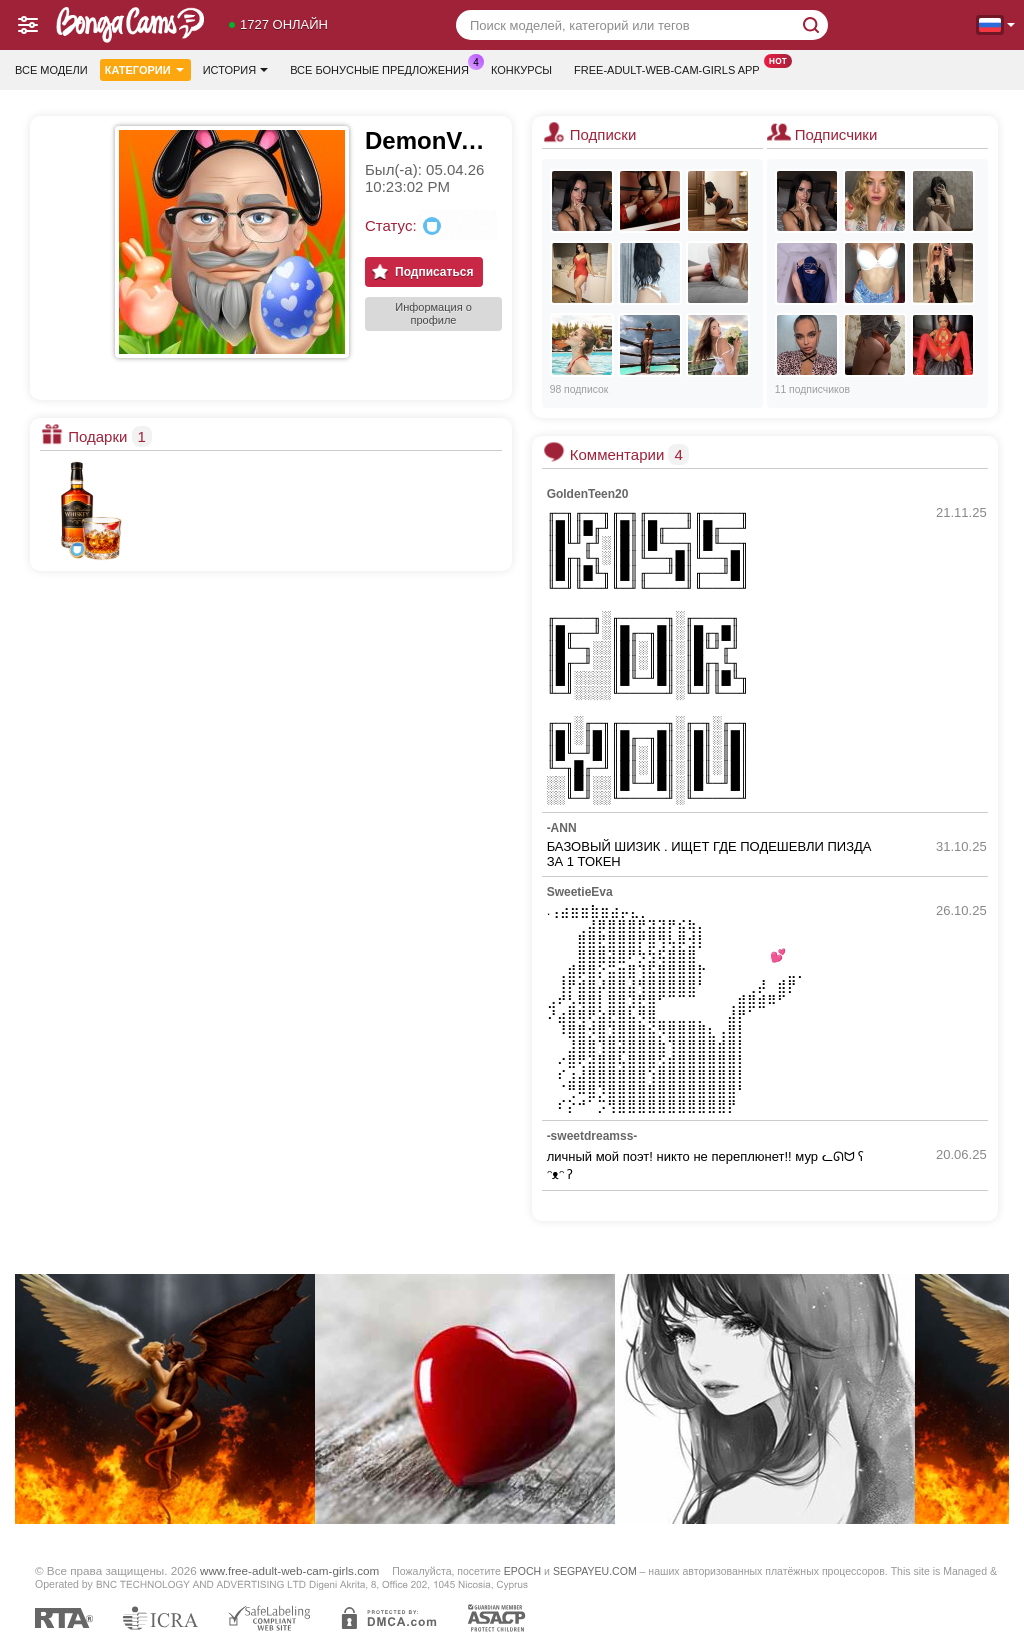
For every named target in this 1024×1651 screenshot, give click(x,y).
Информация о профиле (433, 313)
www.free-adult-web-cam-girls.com (289, 1570)
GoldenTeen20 (588, 494)
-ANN (562, 828)
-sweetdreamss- (592, 1136)
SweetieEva (580, 892)
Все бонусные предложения (384, 67)
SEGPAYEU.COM (595, 1571)
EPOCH (522, 1571)
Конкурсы (521, 70)
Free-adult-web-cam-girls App (672, 67)
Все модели (51, 70)
